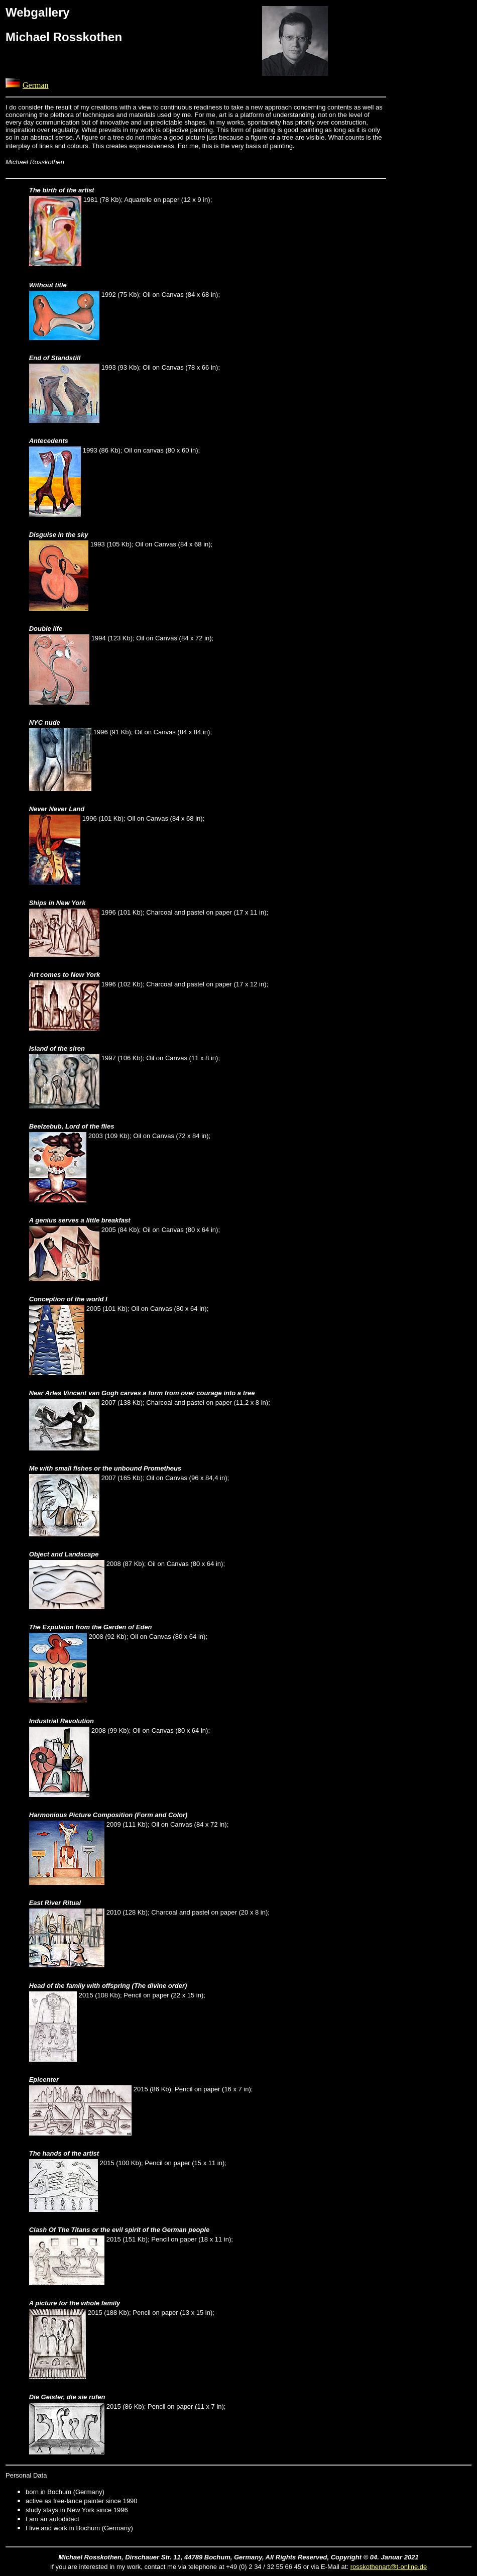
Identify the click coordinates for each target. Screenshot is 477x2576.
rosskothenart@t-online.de (388, 2566)
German (36, 85)
